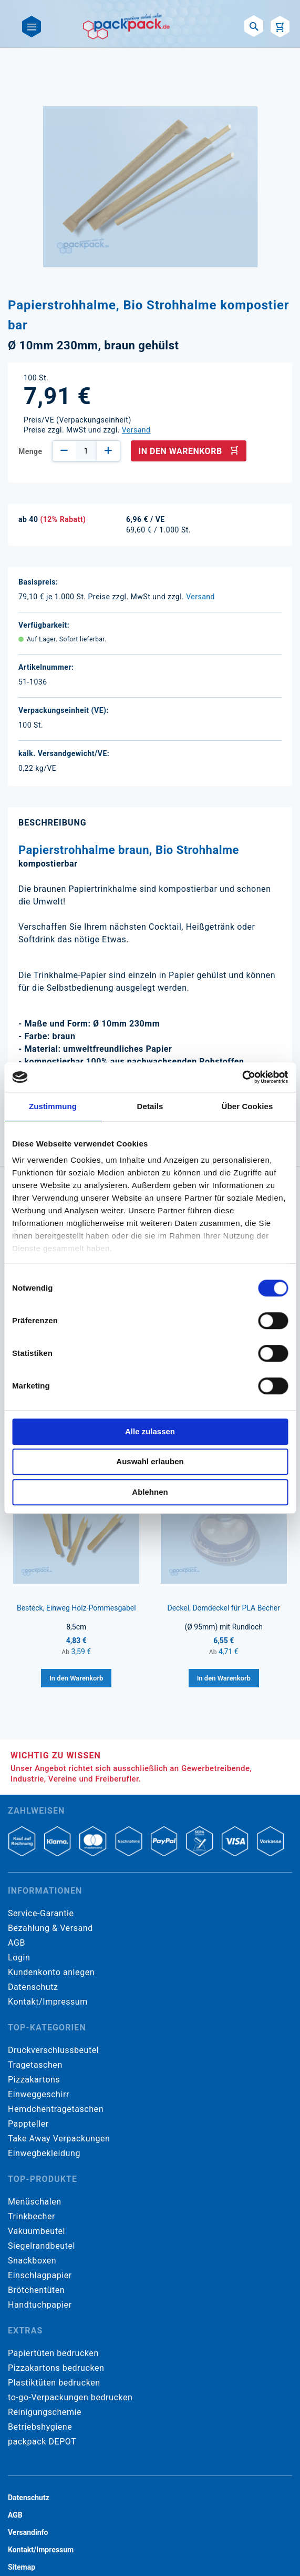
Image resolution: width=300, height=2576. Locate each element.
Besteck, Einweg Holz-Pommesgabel (76, 1608)
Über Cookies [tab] (247, 1106)
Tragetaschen (35, 2065)
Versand (136, 430)
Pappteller (28, 2124)
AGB (16, 1943)
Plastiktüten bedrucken (54, 2383)
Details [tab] (150, 1106)
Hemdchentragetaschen (56, 2109)
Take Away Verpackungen (59, 2139)
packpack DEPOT (42, 2442)
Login (19, 1958)
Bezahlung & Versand (50, 1928)
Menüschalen (34, 2202)
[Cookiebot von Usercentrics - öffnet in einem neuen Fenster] (242, 1077)
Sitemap (21, 2567)
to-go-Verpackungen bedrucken (70, 2397)
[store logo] (126, 26)
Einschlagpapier (40, 2275)
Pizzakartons (34, 2080)
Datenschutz (33, 1987)
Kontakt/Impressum (48, 2002)
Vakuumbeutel (36, 2231)
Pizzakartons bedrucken (56, 2368)
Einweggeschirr (38, 2094)
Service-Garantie (41, 1913)
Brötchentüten (36, 2290)
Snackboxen (32, 2261)
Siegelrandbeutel (41, 2246)
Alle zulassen (150, 1431)
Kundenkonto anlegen (51, 1972)
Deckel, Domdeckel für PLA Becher (223, 1608)
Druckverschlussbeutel (53, 2050)
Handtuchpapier (40, 2305)
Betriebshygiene (40, 2427)
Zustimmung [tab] (53, 1106)
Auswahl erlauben (149, 1461)
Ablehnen (150, 1491)
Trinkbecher (31, 2216)
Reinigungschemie (44, 2412)
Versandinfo (28, 2532)
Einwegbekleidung (44, 2153)
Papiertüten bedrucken (53, 2353)
